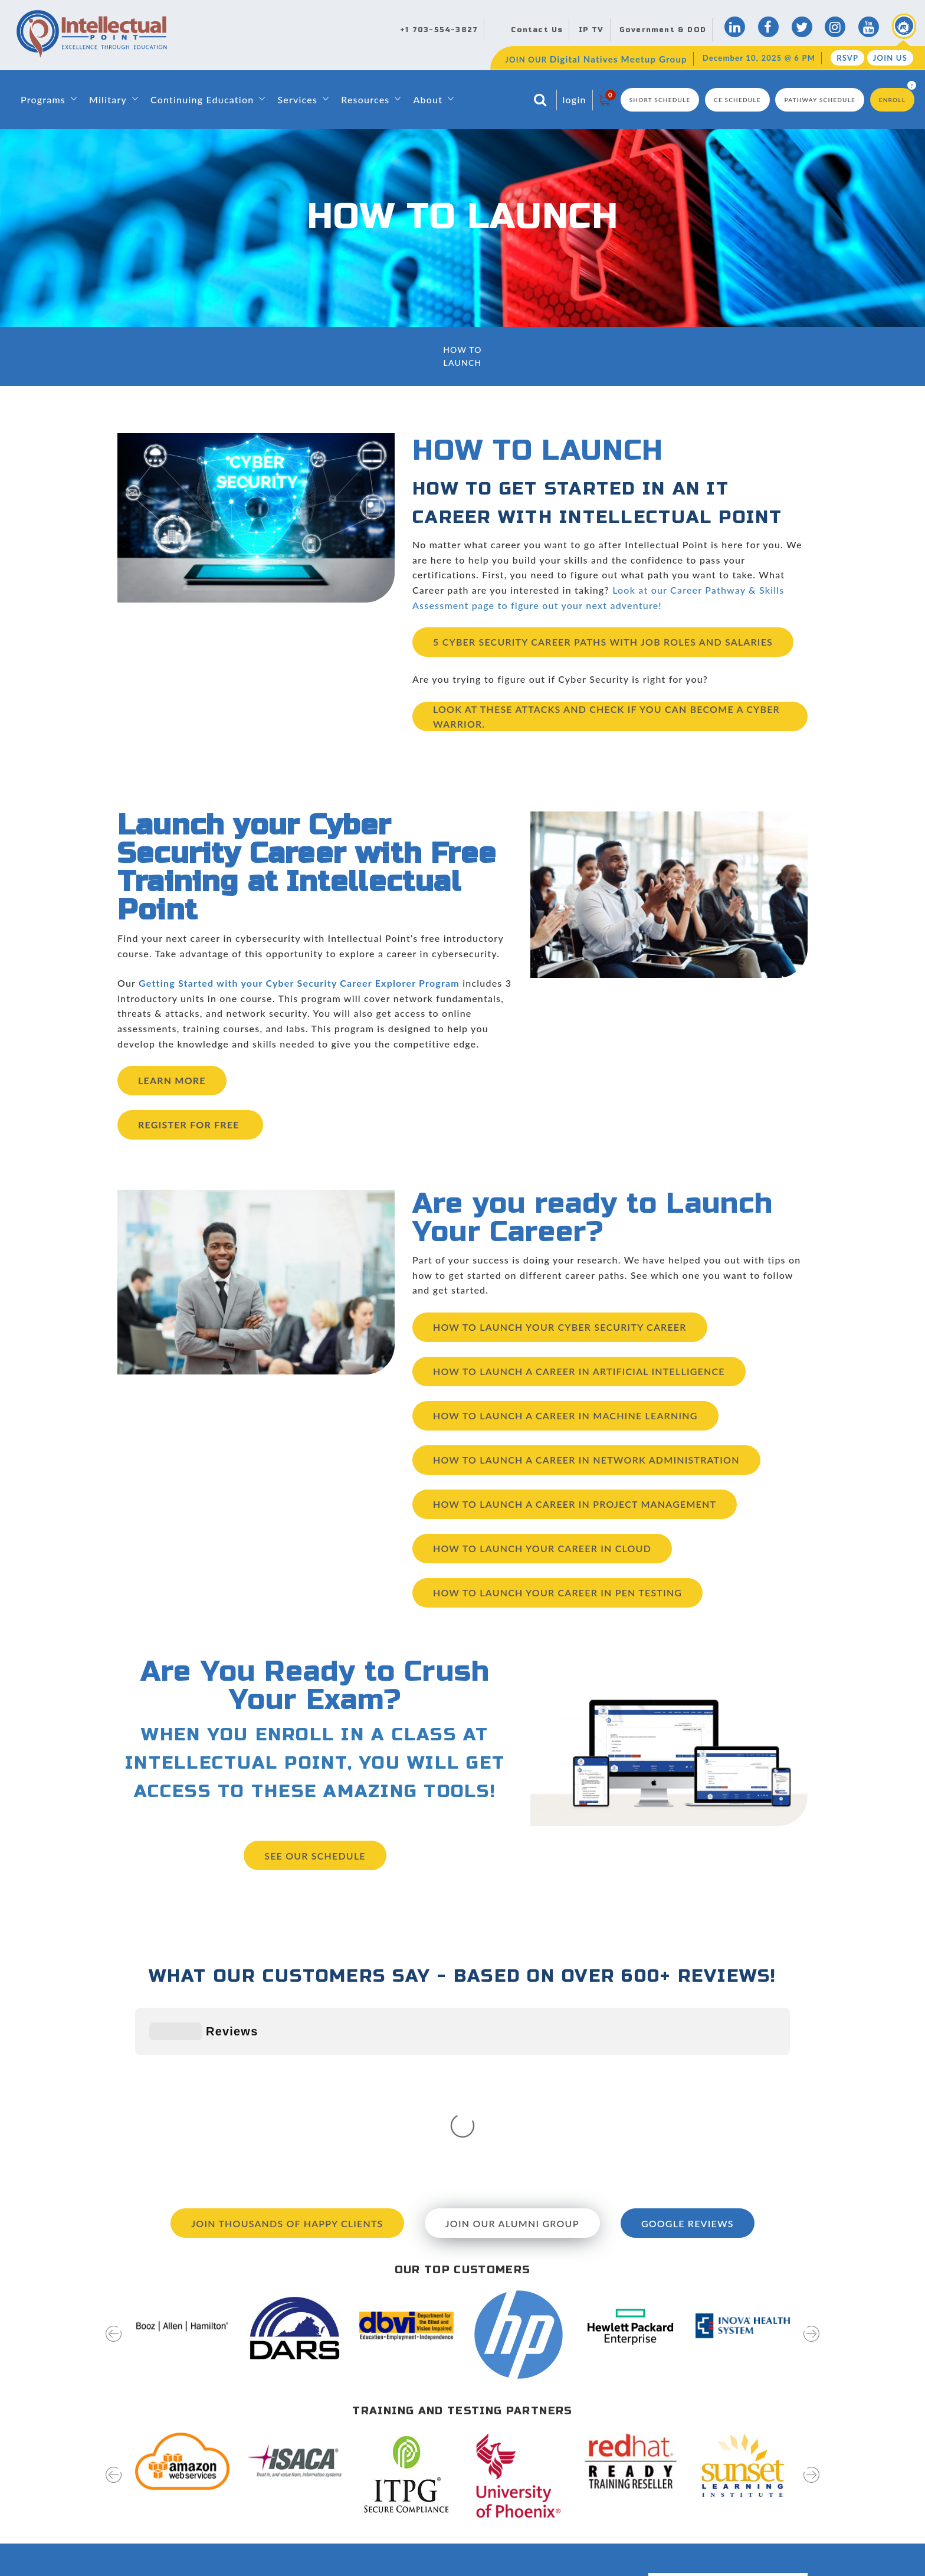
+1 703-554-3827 (439, 29)
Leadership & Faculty (394, 2445)
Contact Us (537, 29)
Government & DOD (662, 29)
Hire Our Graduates (569, 2487)
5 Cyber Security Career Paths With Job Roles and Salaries (603, 641)
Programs (43, 99)
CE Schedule (737, 99)
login (574, 99)
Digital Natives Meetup (576, 2445)
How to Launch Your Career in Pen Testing (557, 1592)
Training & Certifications (401, 2487)
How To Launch (462, 356)
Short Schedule (660, 99)
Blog (539, 2403)
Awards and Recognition (401, 2508)
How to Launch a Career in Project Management (574, 1504)
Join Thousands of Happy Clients (287, 2046)
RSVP (847, 58)
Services (297, 99)
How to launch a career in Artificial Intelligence (579, 1371)
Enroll (892, 99)
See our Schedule (315, 1855)
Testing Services (561, 2508)
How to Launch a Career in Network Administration (586, 1459)
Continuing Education (202, 99)
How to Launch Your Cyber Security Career (560, 1327)
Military (108, 99)
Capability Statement (394, 2550)
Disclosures (553, 2530)
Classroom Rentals (389, 2530)
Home (365, 2403)
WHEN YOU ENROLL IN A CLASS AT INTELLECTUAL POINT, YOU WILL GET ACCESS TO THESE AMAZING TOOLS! (315, 1763)
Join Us (890, 58)
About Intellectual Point (400, 2425)
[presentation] (114, 2164)
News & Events (560, 2467)
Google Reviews (687, 2046)
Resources (365, 99)
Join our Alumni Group (512, 2046)
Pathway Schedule (819, 99)
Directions (550, 2425)
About (427, 99)
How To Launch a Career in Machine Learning (565, 1415)
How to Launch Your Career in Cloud (542, 1548)
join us (767, 2502)
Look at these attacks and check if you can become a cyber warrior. (606, 716)
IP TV (591, 29)
